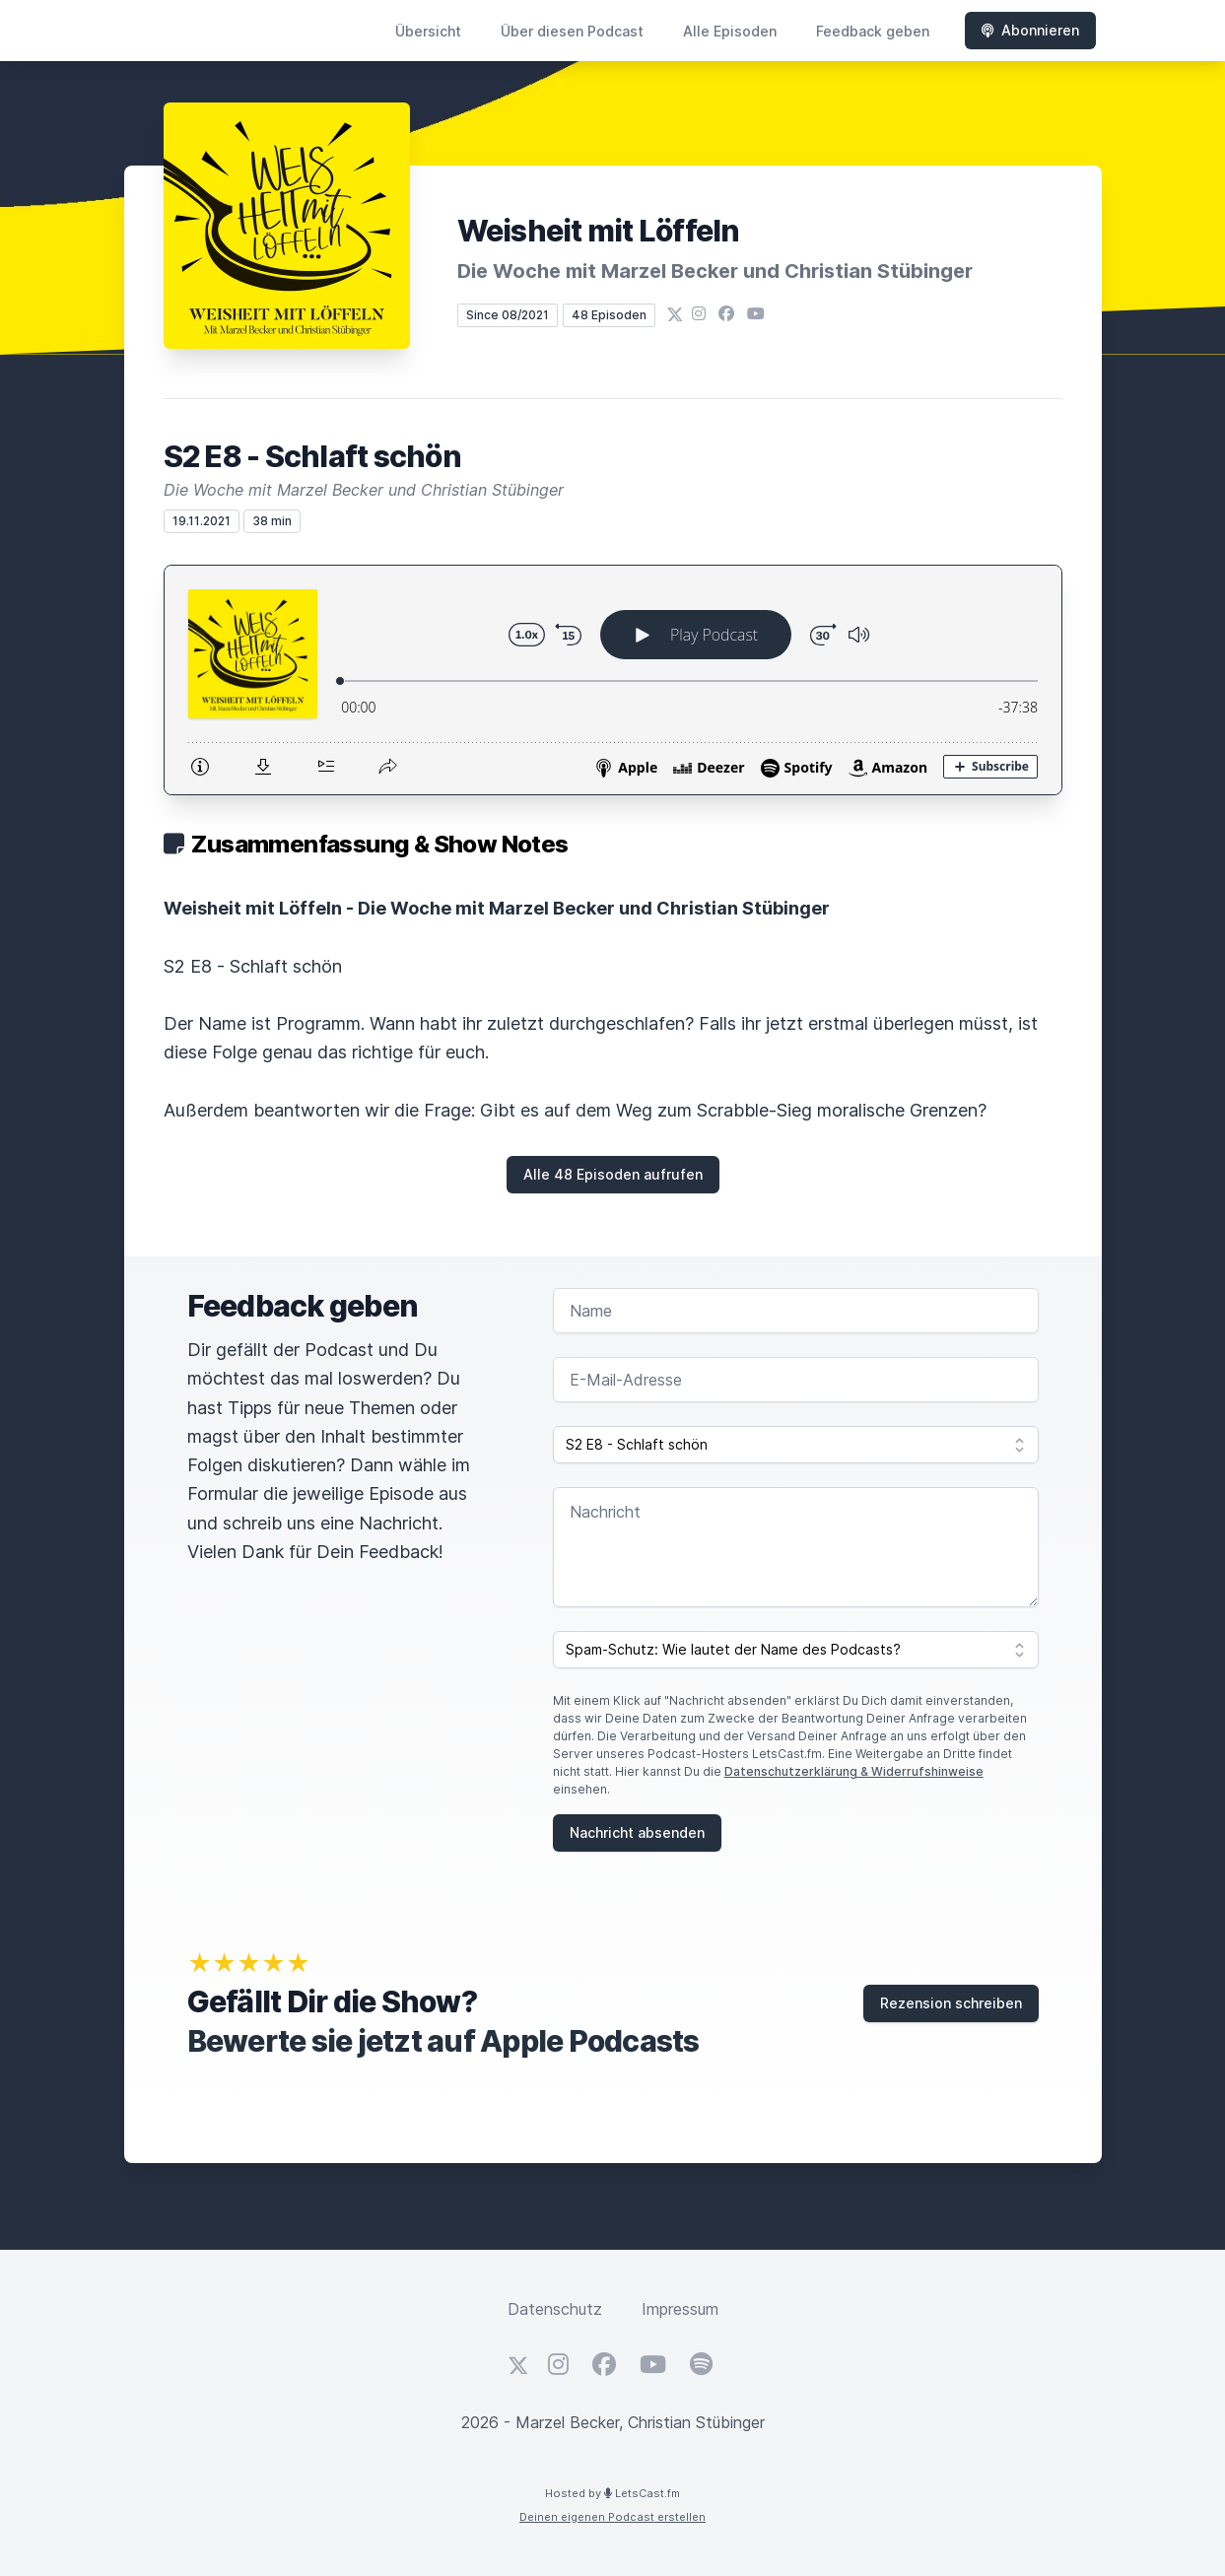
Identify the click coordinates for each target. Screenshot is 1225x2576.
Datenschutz (555, 2309)
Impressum (680, 2309)
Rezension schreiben (951, 2003)
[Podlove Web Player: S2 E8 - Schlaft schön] (613, 680)
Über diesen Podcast (572, 31)
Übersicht (428, 31)
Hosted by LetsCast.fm (612, 2493)
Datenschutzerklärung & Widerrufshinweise (854, 1771)
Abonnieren (1030, 30)
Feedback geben (872, 31)
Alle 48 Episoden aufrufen (613, 1174)
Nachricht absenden (637, 1832)
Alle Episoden (730, 31)
